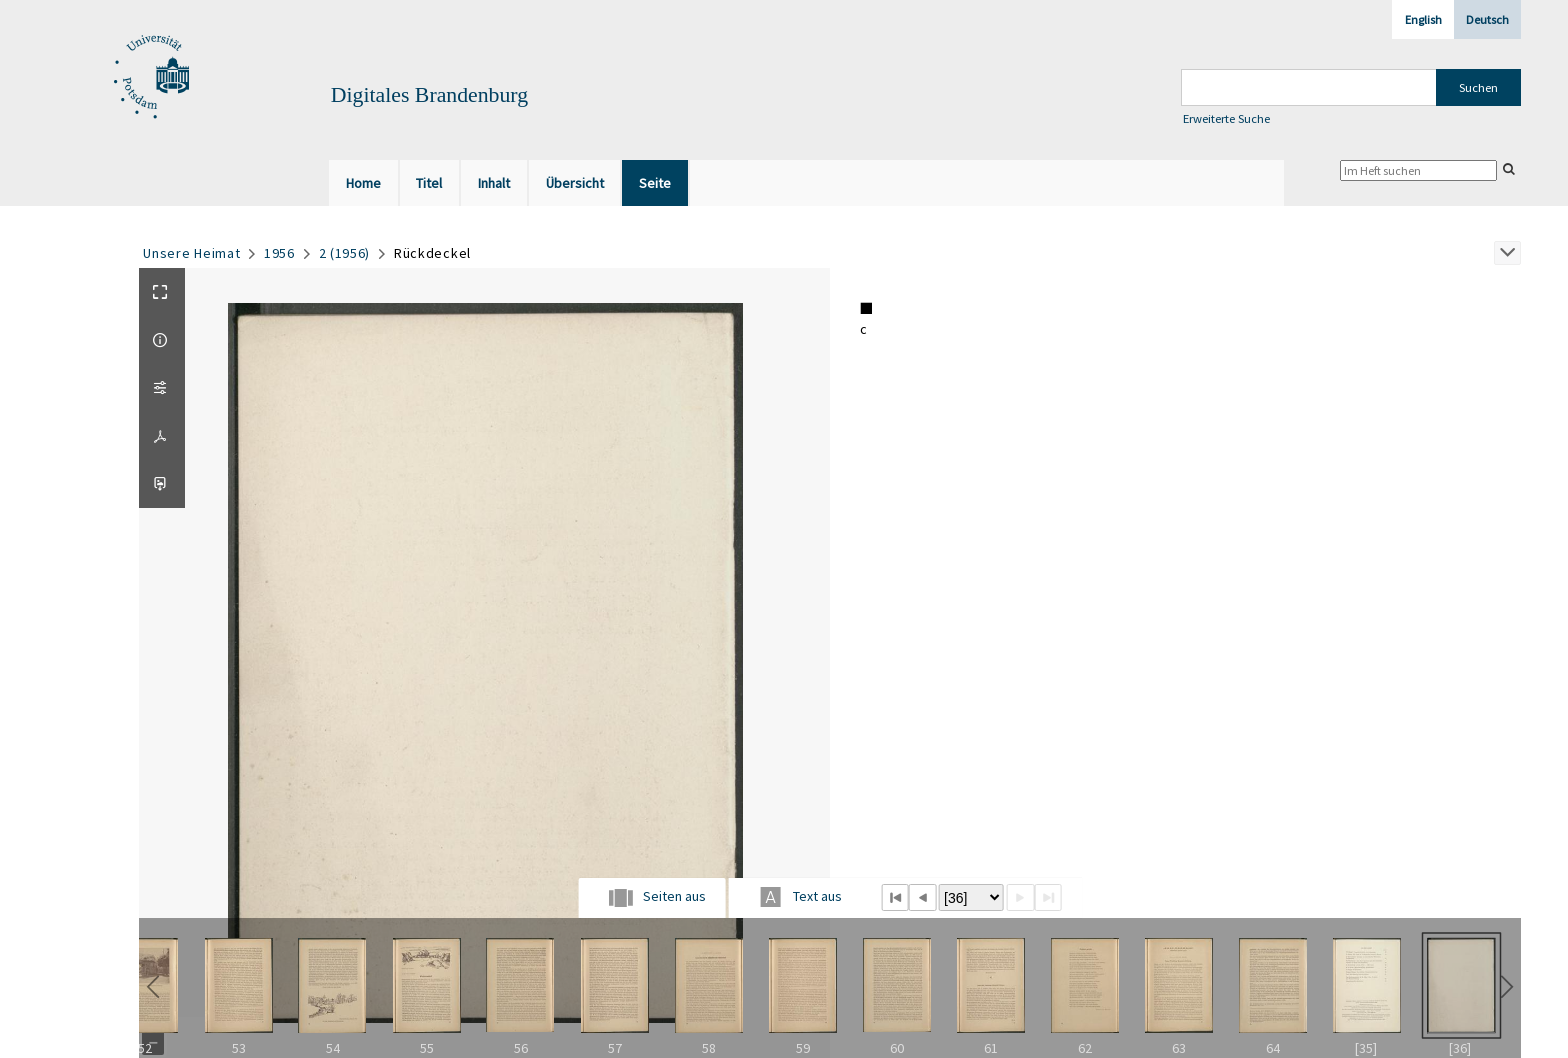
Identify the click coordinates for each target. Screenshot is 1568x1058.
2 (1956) (345, 253)
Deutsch (1487, 19)
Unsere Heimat (191, 253)
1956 (279, 253)
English (1423, 19)
